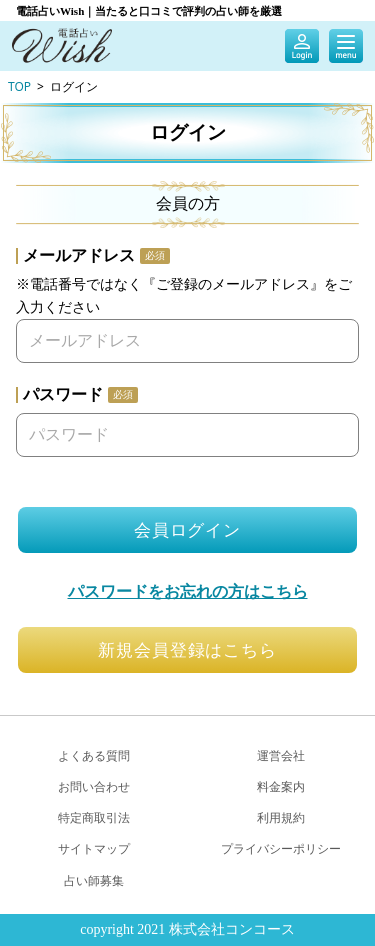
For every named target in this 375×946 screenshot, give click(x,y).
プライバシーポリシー (281, 848)
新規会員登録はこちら (187, 649)
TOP (19, 86)
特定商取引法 (94, 817)
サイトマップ (94, 848)
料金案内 (281, 786)
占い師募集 (94, 880)
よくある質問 (94, 755)
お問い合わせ (94, 786)
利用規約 (281, 817)
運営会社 (281, 755)
